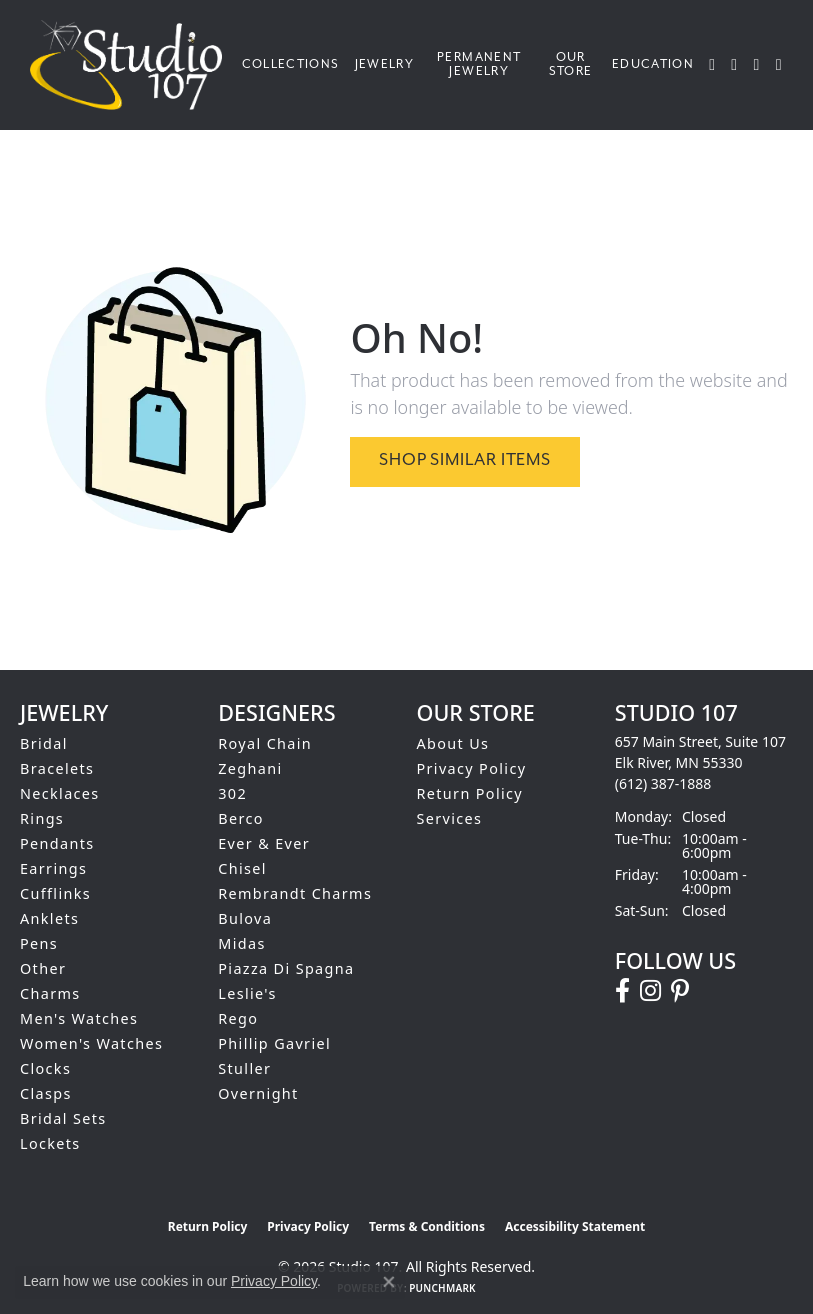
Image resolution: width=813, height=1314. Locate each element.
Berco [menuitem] (241, 818)
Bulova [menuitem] (245, 918)
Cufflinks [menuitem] (55, 893)
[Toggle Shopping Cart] (779, 65)
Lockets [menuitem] (50, 1143)
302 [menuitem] (232, 793)
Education (653, 64)
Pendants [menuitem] (57, 843)
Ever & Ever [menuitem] (264, 843)
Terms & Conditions (427, 1226)
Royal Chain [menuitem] (265, 743)
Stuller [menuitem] (244, 1068)
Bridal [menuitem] (44, 743)
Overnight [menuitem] (258, 1093)
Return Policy (470, 793)
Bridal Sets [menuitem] (63, 1118)
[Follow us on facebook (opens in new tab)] (622, 991)
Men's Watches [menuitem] (79, 1018)
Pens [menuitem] (39, 943)
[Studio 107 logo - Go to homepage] (131, 65)
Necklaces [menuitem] (60, 793)
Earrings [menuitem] (53, 868)
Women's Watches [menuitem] (91, 1043)
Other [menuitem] (43, 968)
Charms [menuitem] (50, 993)
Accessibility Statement (575, 1226)
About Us (453, 743)
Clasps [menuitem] (46, 1093)
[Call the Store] (663, 783)
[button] (712, 65)
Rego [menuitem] (238, 1018)
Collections (291, 64)
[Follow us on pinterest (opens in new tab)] (680, 991)
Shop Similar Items (464, 460)
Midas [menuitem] (241, 943)
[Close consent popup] (389, 1282)
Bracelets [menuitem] (57, 768)
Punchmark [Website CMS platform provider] (442, 1288)
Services (450, 818)
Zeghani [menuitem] (250, 768)
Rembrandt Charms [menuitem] (295, 893)
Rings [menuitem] (42, 818)
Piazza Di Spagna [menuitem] (286, 968)
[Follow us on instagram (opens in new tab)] (650, 991)
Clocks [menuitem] (45, 1068)
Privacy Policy (472, 768)
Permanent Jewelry (479, 64)
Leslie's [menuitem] (247, 993)
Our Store (571, 64)
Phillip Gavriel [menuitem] (274, 1043)
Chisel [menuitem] (242, 868)
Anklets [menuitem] (49, 918)
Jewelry (385, 64)
